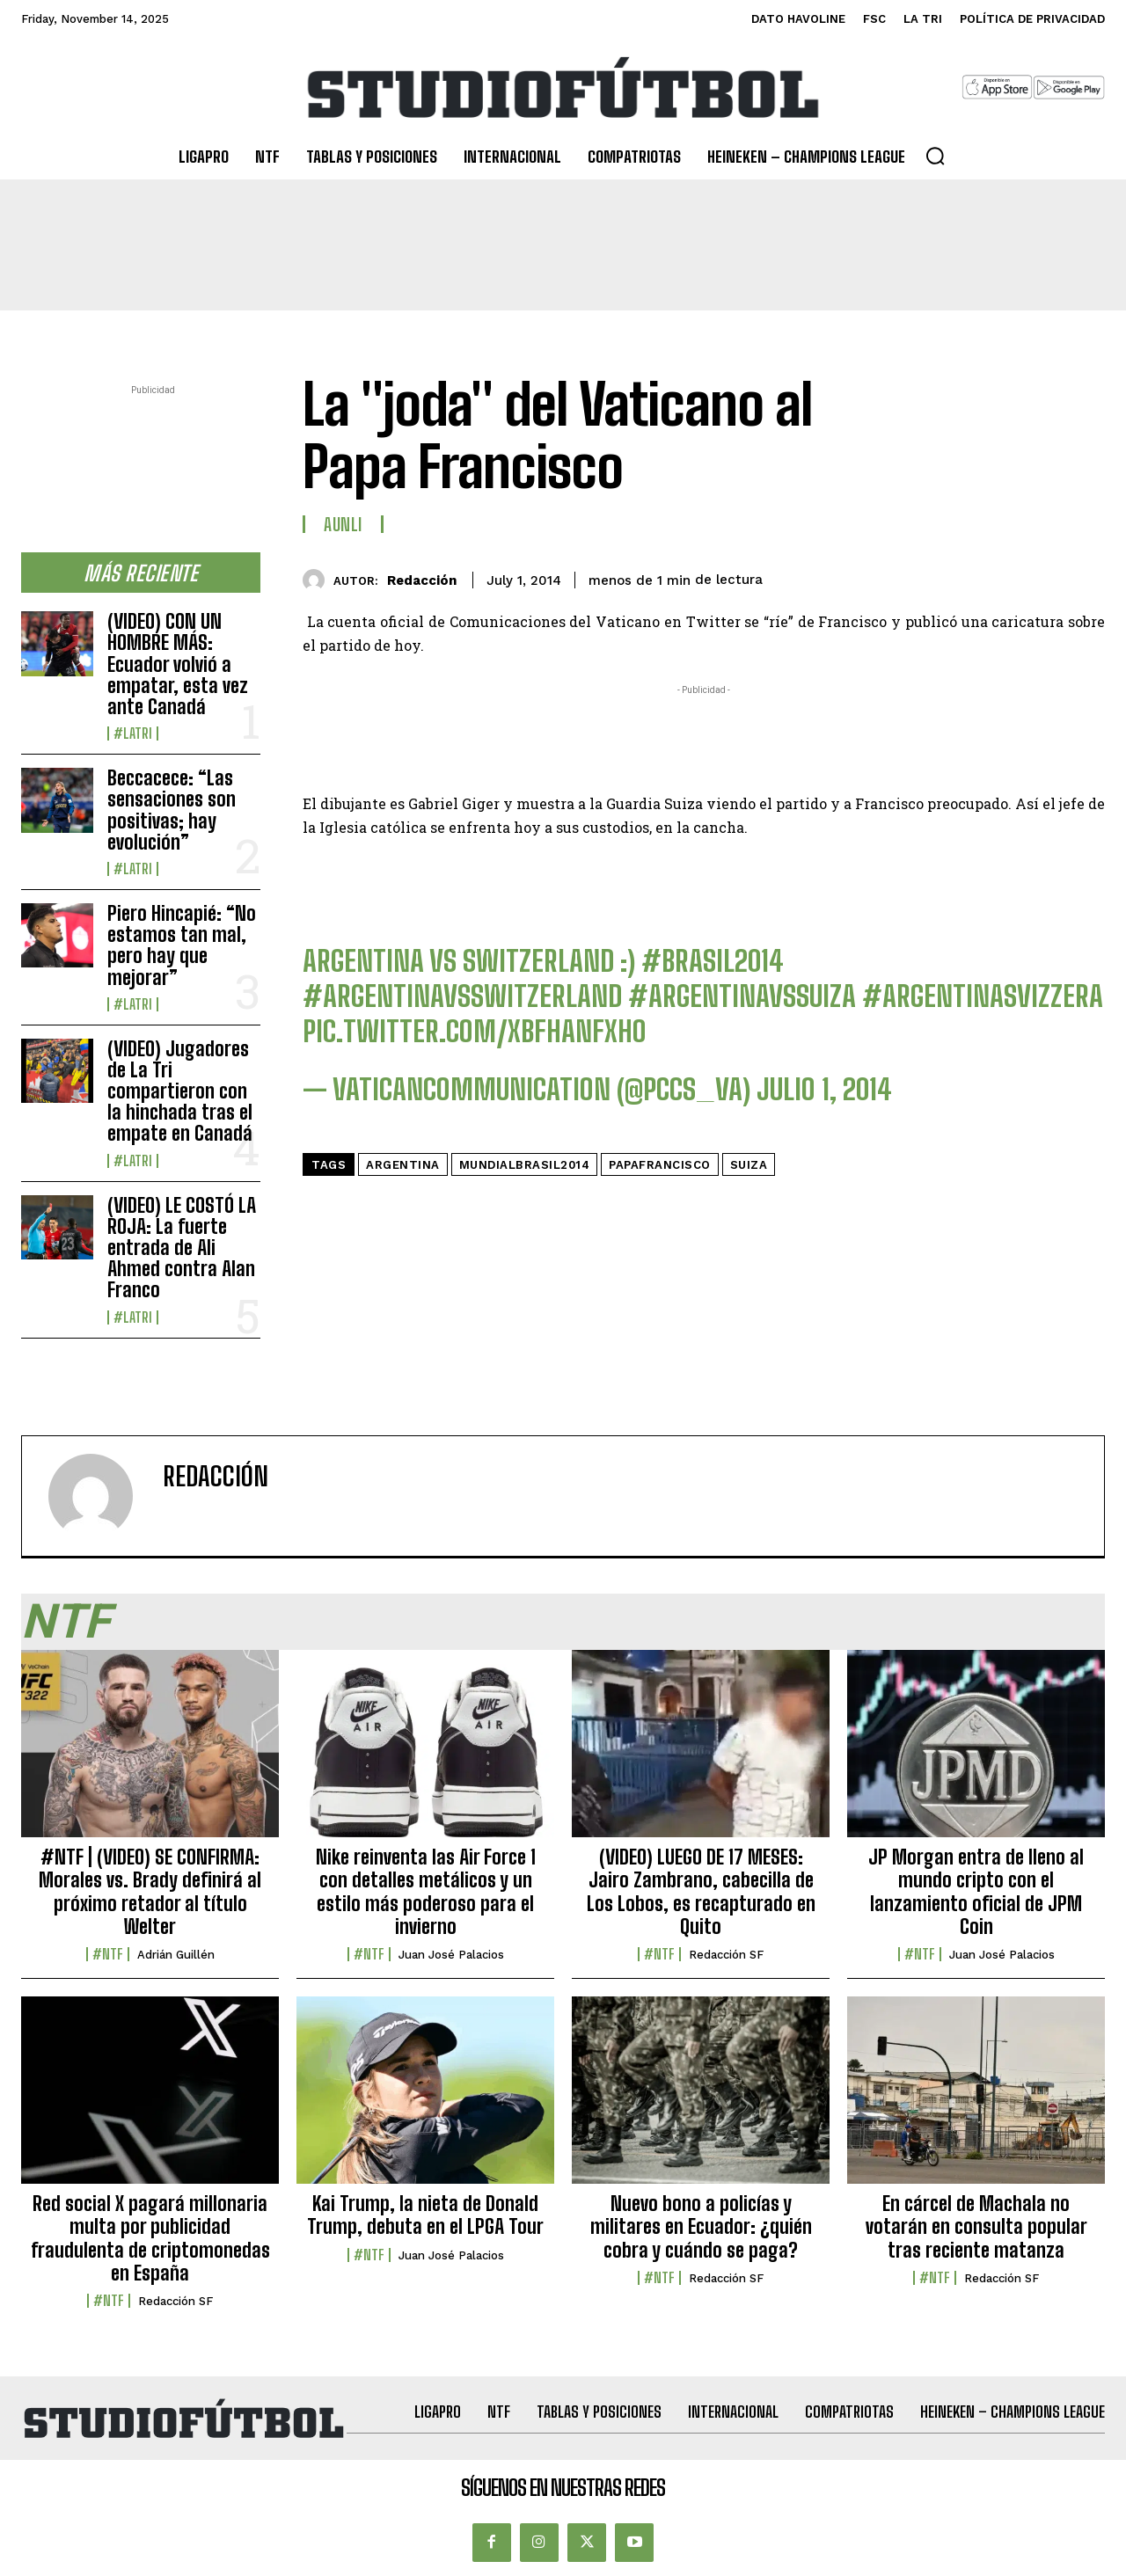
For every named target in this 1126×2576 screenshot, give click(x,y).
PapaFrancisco (660, 1164)
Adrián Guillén (176, 1954)
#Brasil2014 (712, 961)
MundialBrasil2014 (524, 1164)
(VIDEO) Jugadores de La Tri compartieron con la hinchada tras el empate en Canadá (179, 1091)
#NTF (107, 1954)
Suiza (749, 1164)
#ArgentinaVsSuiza (742, 996)
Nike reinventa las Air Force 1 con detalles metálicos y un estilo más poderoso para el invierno (426, 1891)
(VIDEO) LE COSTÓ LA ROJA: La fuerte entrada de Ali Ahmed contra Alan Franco (181, 1248)
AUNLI (343, 524)
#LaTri (132, 733)
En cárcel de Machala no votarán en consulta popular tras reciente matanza (976, 2227)
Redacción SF (726, 1954)
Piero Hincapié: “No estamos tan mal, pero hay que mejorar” (181, 945)
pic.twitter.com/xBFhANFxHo (475, 1031)
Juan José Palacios (451, 1954)
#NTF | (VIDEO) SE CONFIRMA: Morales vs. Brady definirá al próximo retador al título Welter (150, 1891)
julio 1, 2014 (824, 1089)
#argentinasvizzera (982, 996)
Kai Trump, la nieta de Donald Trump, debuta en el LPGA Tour (425, 2215)
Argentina (403, 1164)
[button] (935, 156)
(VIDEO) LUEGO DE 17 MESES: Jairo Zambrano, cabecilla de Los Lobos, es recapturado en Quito (701, 1891)
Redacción (422, 580)
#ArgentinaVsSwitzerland (462, 996)
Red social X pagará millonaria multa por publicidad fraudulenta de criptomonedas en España (150, 2238)
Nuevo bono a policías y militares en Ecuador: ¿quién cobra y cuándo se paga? (701, 2227)
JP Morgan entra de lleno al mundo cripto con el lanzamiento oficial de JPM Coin (976, 1891)
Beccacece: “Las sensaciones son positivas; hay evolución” (171, 810)
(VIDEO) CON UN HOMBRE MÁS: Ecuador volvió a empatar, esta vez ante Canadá (177, 664)
